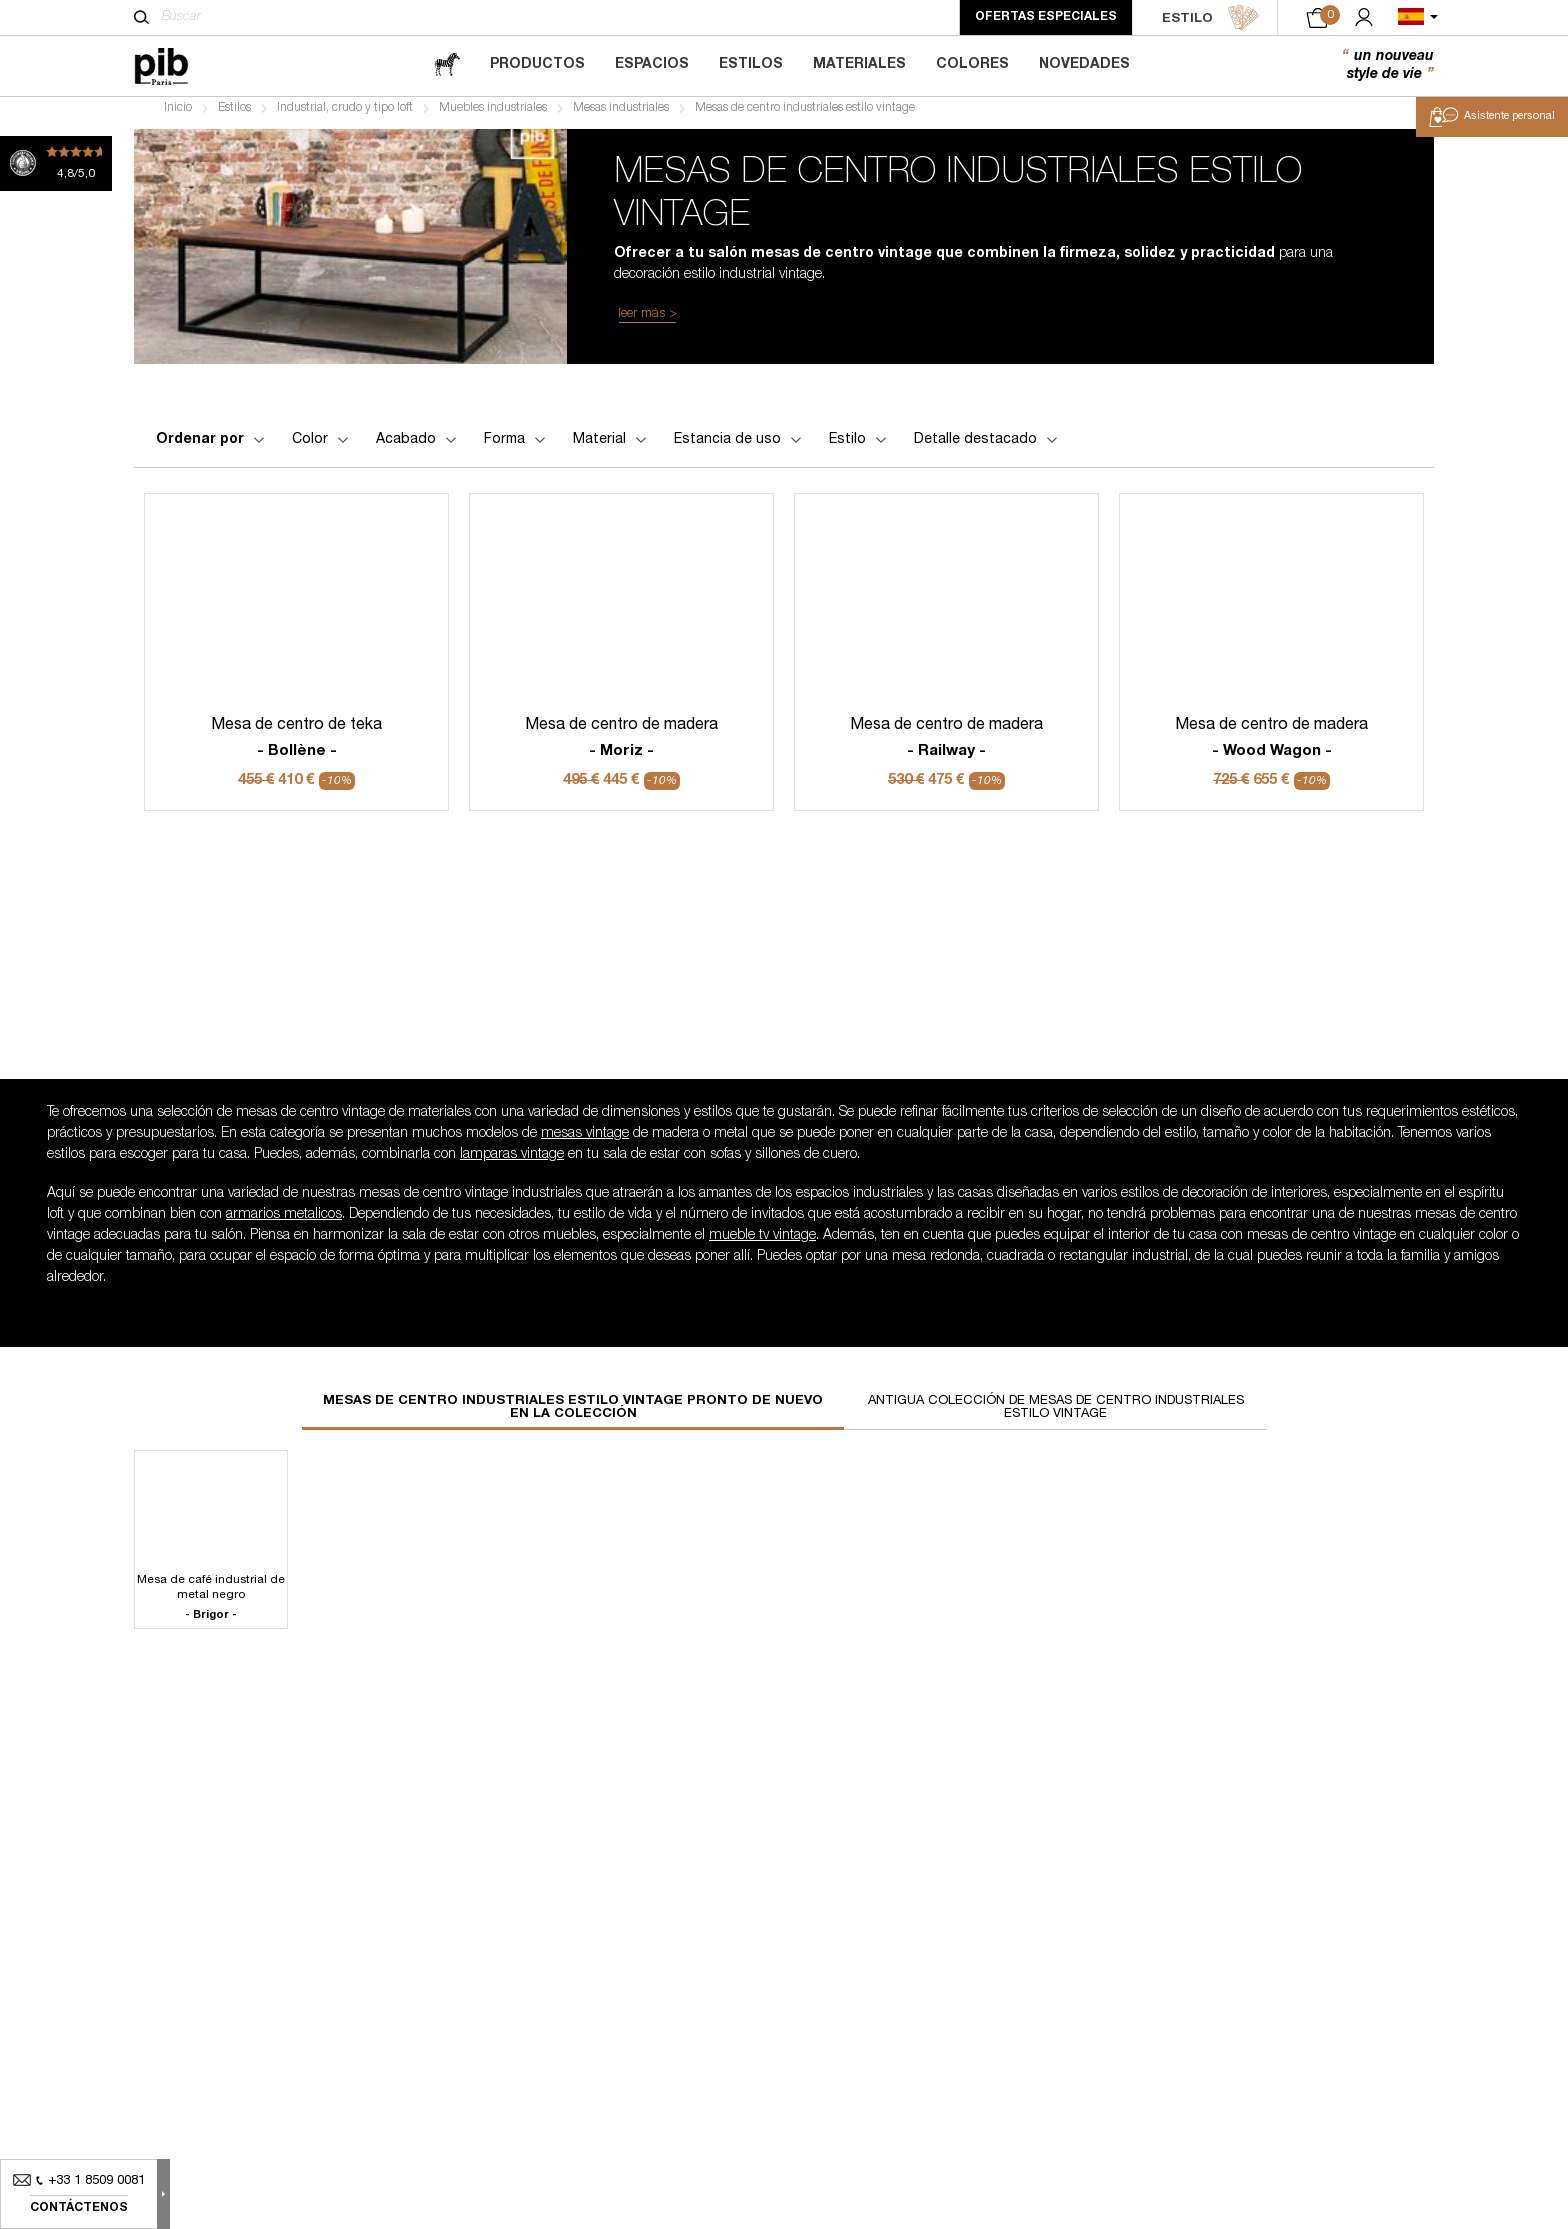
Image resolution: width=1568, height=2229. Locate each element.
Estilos (751, 65)
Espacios (652, 65)
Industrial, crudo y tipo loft (345, 116)
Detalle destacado (987, 447)
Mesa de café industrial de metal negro (211, 1605)
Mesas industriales (621, 116)
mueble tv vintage (762, 1244)
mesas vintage (585, 1142)
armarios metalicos (284, 1223)
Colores (972, 65)
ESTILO (1211, 18)
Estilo (859, 447)
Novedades (1084, 65)
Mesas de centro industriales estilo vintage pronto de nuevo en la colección (573, 1416)
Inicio (178, 116)
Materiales (859, 65)
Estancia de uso (739, 447)
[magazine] (447, 65)
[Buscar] (141, 17)
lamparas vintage (512, 1163)
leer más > (647, 321)
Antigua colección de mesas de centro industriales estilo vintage (1056, 1416)
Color (322, 447)
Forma (516, 447)
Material (611, 447)
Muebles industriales (493, 116)
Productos (537, 65)
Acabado (418, 447)
